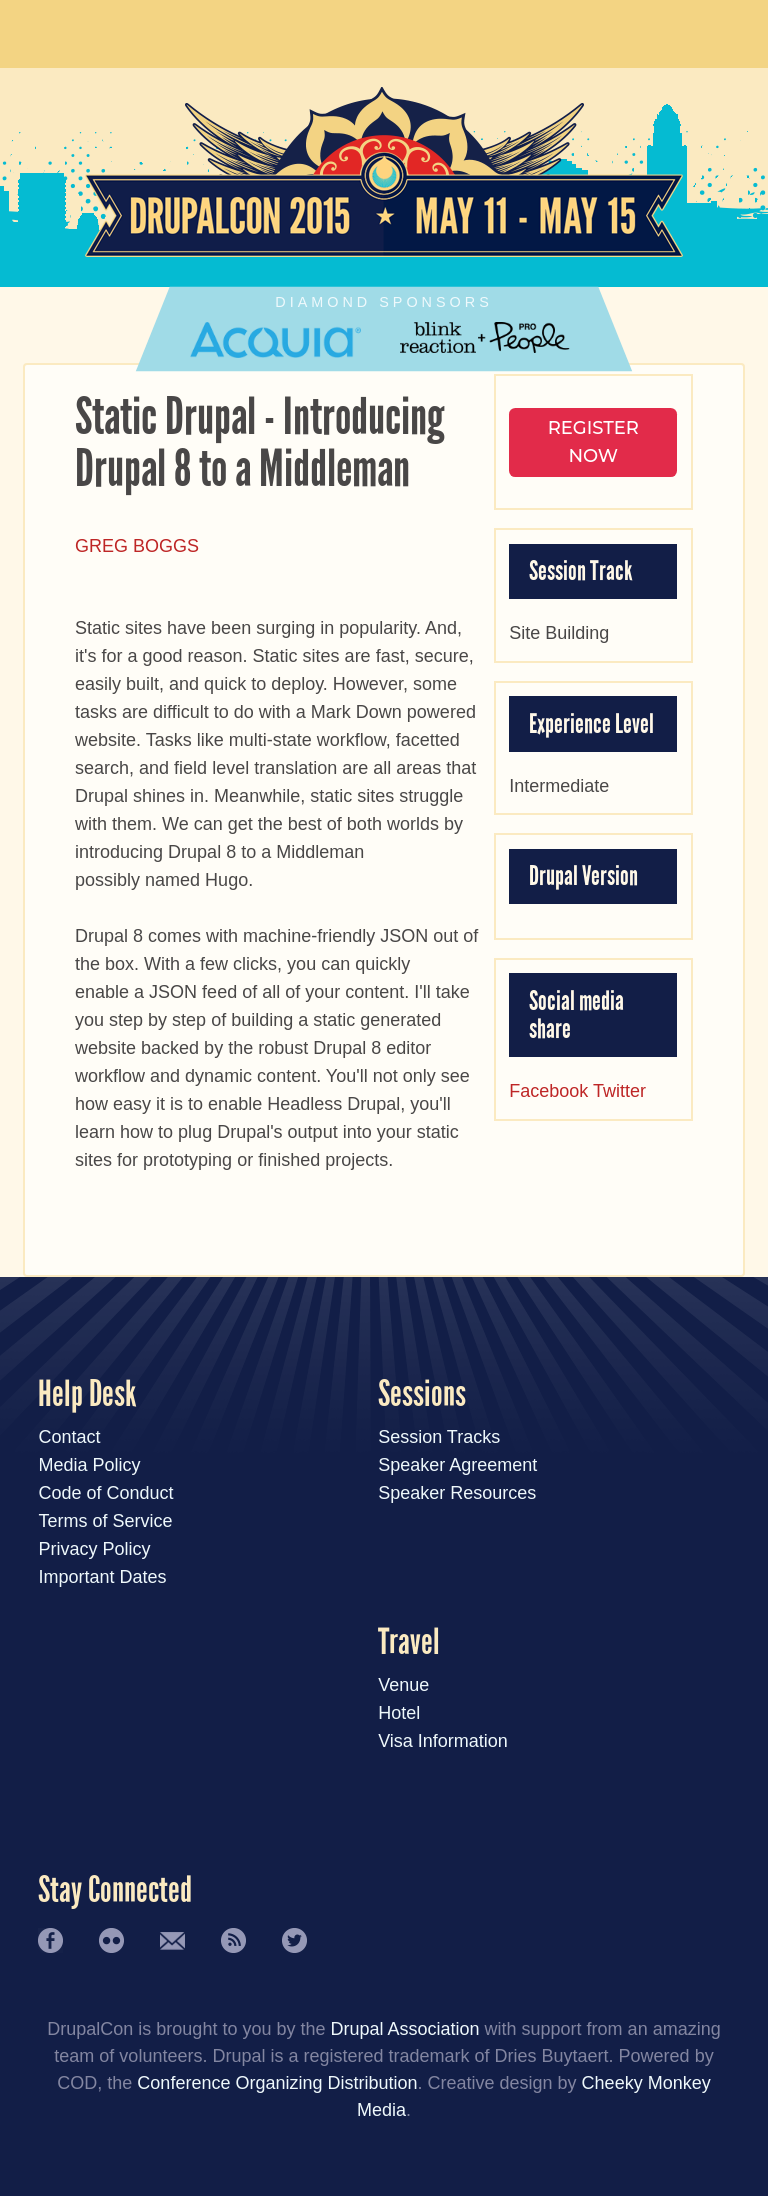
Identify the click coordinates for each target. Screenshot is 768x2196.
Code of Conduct (105, 1493)
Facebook (548, 1091)
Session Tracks (439, 1437)
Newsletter (172, 1940)
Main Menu (58, 30)
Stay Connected (115, 1890)
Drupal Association (404, 2029)
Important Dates (102, 1577)
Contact (69, 1437)
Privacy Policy (94, 1549)
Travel (409, 1642)
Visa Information (443, 1741)
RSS (233, 1940)
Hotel (399, 1713)
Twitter (619, 1091)
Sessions (422, 1394)
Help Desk (87, 1394)
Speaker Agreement (457, 1465)
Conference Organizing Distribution (277, 2083)
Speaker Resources (457, 1493)
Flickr (111, 1940)
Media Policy (89, 1465)
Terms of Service (105, 1521)
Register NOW (593, 442)
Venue (403, 1685)
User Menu (710, 30)
